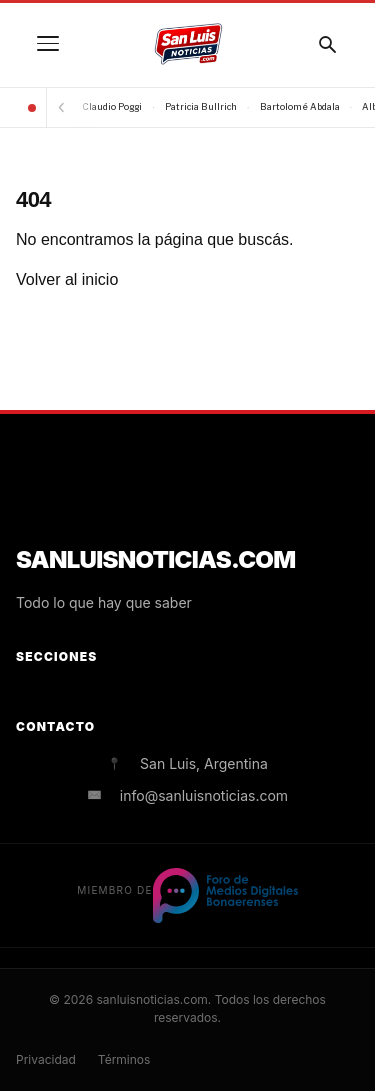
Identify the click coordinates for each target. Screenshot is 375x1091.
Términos (124, 1059)
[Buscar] (327, 44)
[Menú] (48, 44)
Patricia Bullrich (201, 106)
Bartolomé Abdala (300, 106)
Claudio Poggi (112, 106)
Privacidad (46, 1059)
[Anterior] (61, 107)
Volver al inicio (67, 279)
